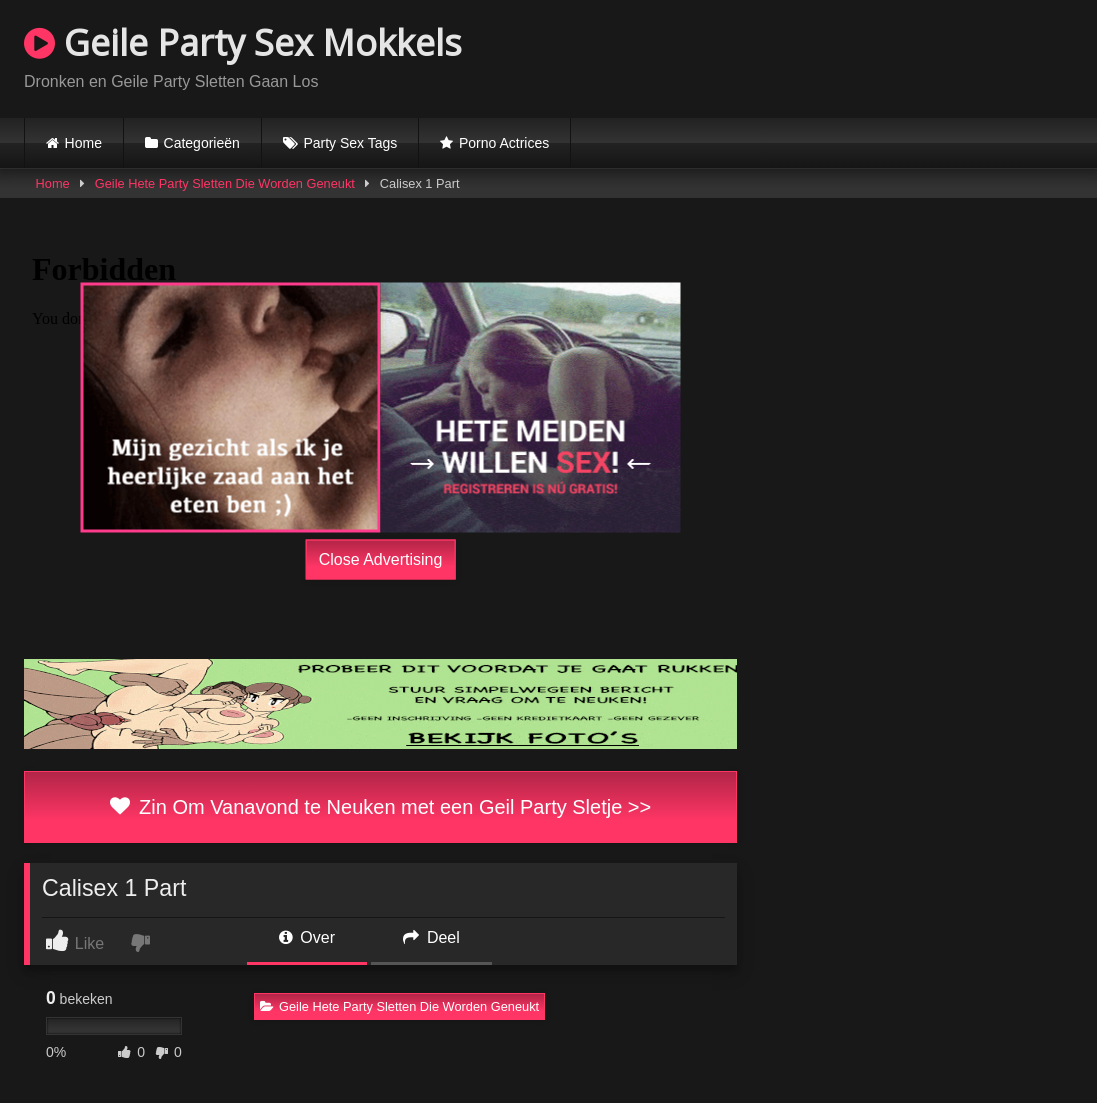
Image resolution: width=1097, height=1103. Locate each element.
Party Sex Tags (350, 143)
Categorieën (202, 143)
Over (307, 937)
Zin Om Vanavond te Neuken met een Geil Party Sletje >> (380, 807)
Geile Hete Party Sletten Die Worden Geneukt (225, 183)
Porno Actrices (504, 143)
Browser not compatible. (839, 56)
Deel (431, 937)
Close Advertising (381, 558)
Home (83, 143)
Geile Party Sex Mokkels (243, 42)
